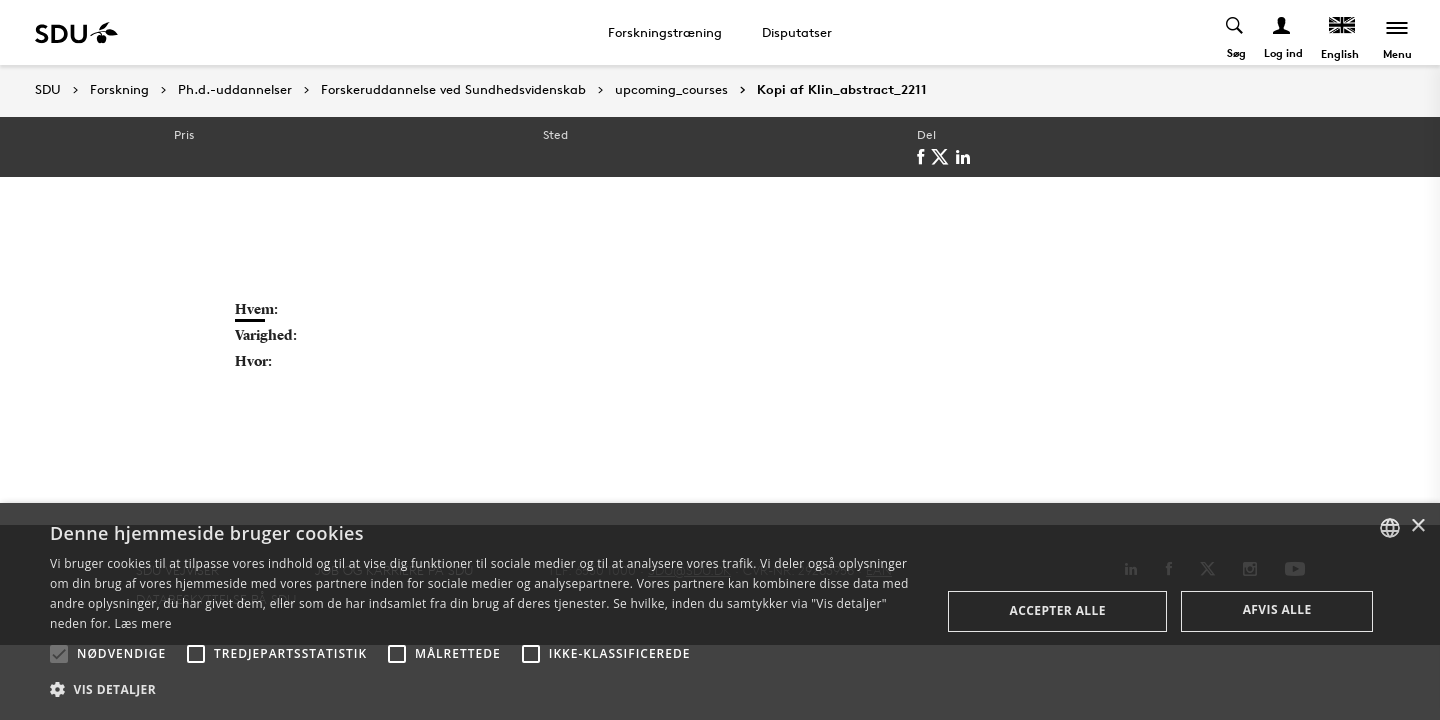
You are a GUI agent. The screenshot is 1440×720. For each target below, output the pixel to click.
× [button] (1417, 526)
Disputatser (797, 32)
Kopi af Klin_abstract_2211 (842, 90)
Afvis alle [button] (1277, 609)
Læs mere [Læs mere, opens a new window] (142, 623)
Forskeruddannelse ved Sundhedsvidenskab (453, 90)
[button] (59, 654)
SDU (48, 89)
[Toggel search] (1235, 32)
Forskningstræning (665, 32)
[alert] (720, 611)
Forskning (119, 90)
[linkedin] (966, 157)
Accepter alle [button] (1058, 610)
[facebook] (924, 157)
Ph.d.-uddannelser (235, 90)
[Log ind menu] (1282, 32)
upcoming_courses (671, 90)
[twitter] (943, 157)
